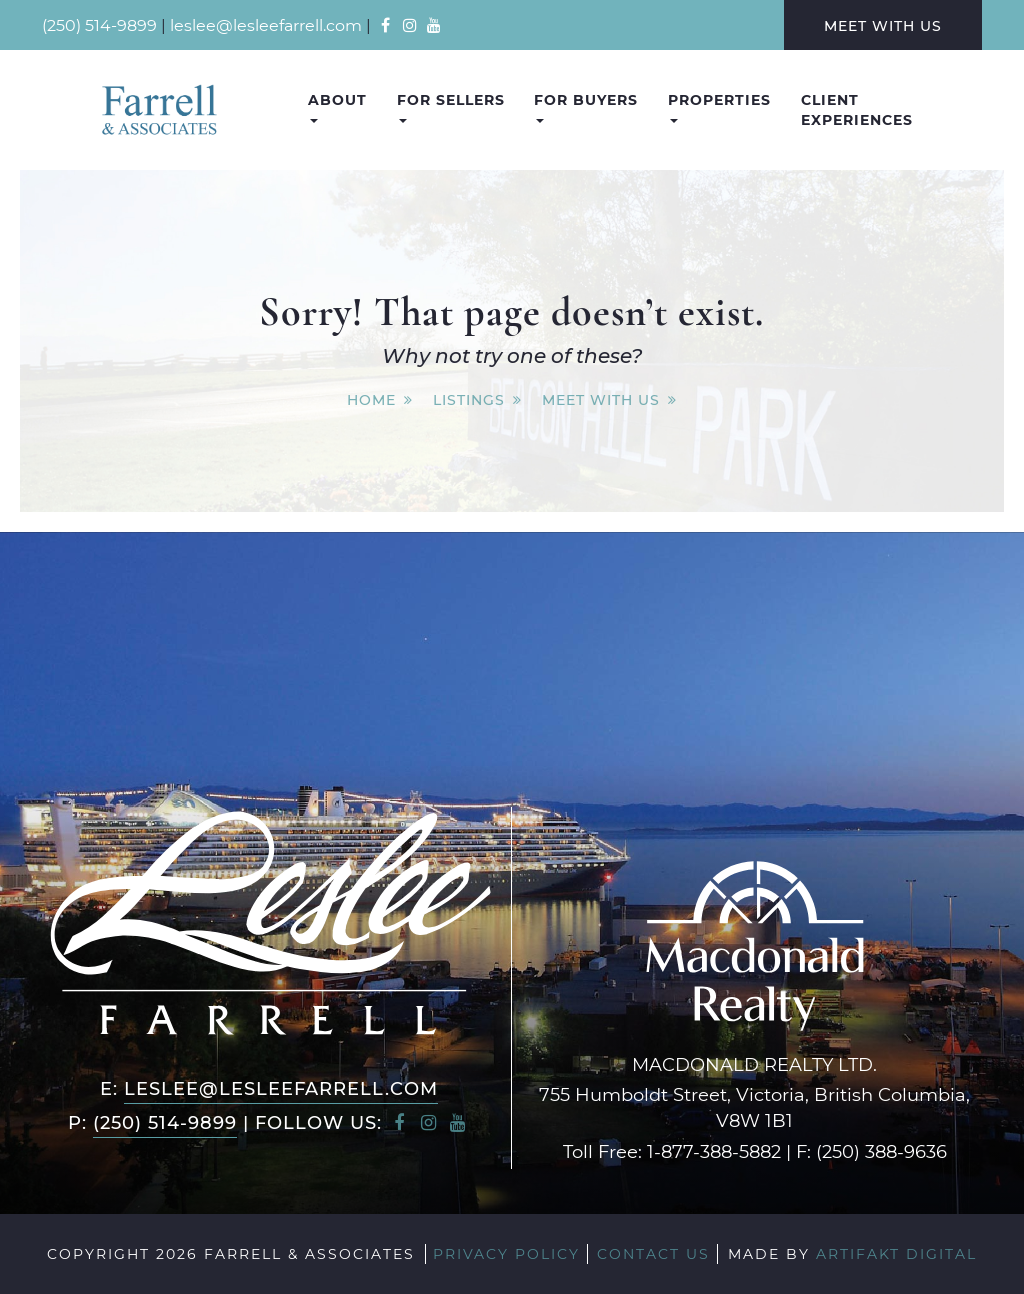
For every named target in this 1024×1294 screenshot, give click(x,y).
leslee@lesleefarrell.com (266, 24)
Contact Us (653, 1253)
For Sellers (451, 106)
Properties (719, 106)
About (337, 106)
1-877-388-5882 (714, 1151)
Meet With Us (883, 25)
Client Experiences (857, 109)
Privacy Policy (506, 1253)
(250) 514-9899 (99, 24)
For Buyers (586, 106)
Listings (469, 399)
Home (371, 399)
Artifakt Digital (896, 1253)
